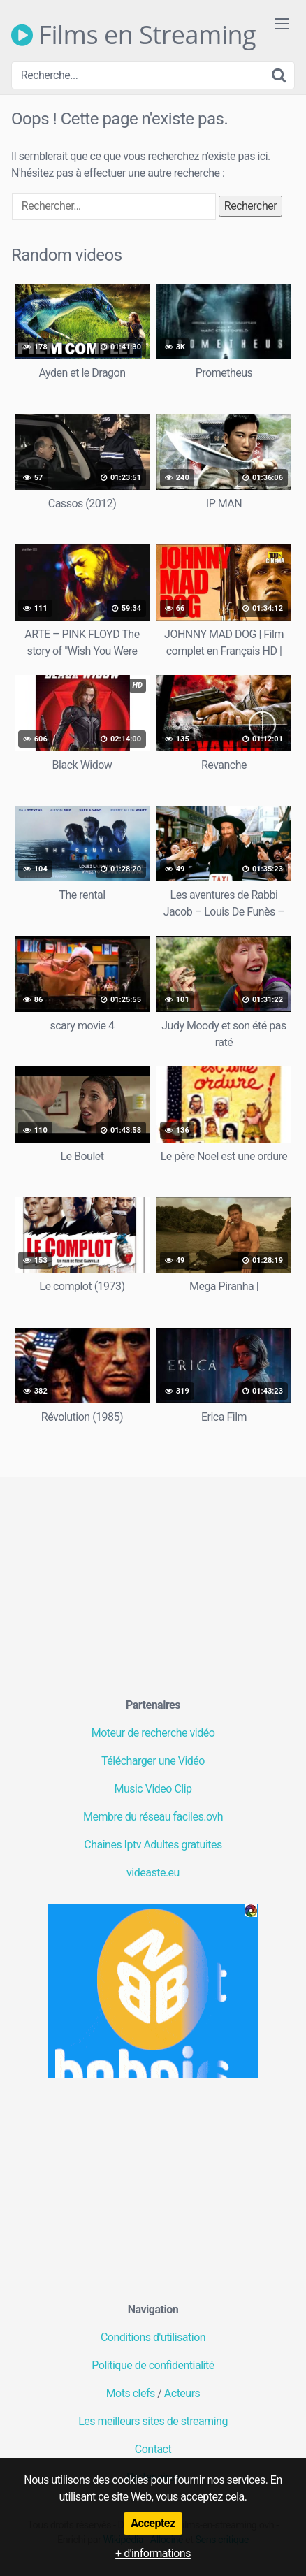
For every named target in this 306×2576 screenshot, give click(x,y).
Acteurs (182, 2393)
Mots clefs (130, 2393)
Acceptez (153, 2523)
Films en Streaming (133, 35)
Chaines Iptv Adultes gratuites (153, 1844)
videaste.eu (153, 1872)
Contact (153, 2449)
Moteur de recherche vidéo (153, 1732)
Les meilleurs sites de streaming (153, 2421)
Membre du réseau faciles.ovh (153, 1816)
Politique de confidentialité (153, 2365)
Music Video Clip (152, 1788)
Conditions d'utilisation (153, 2337)
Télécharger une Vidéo (153, 1760)
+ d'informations (153, 2553)
